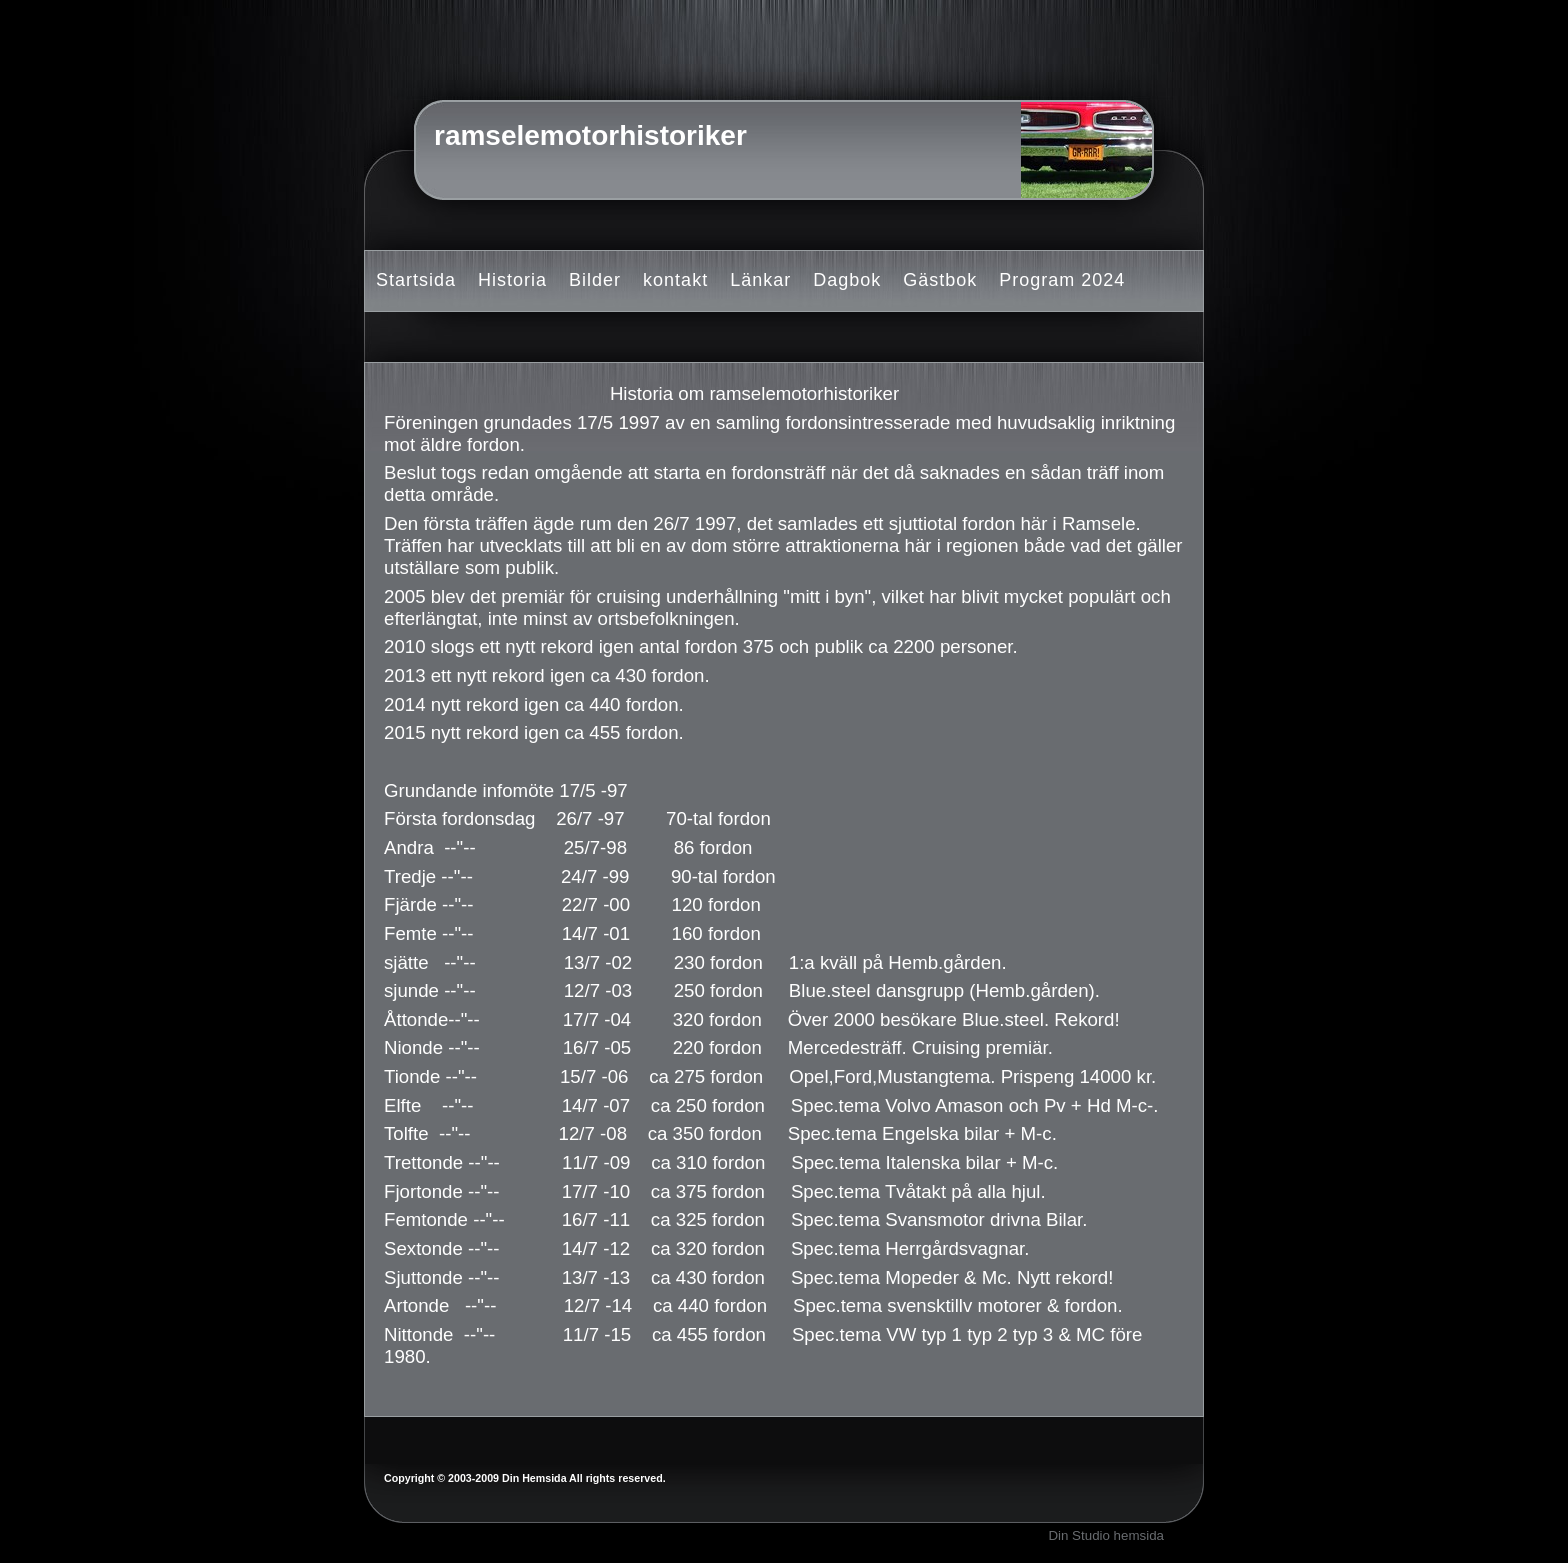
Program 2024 (1062, 280)
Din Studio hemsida (1106, 1535)
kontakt (675, 280)
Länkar (760, 280)
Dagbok (847, 280)
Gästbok (940, 280)
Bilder (595, 280)
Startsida (416, 280)
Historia (512, 280)
